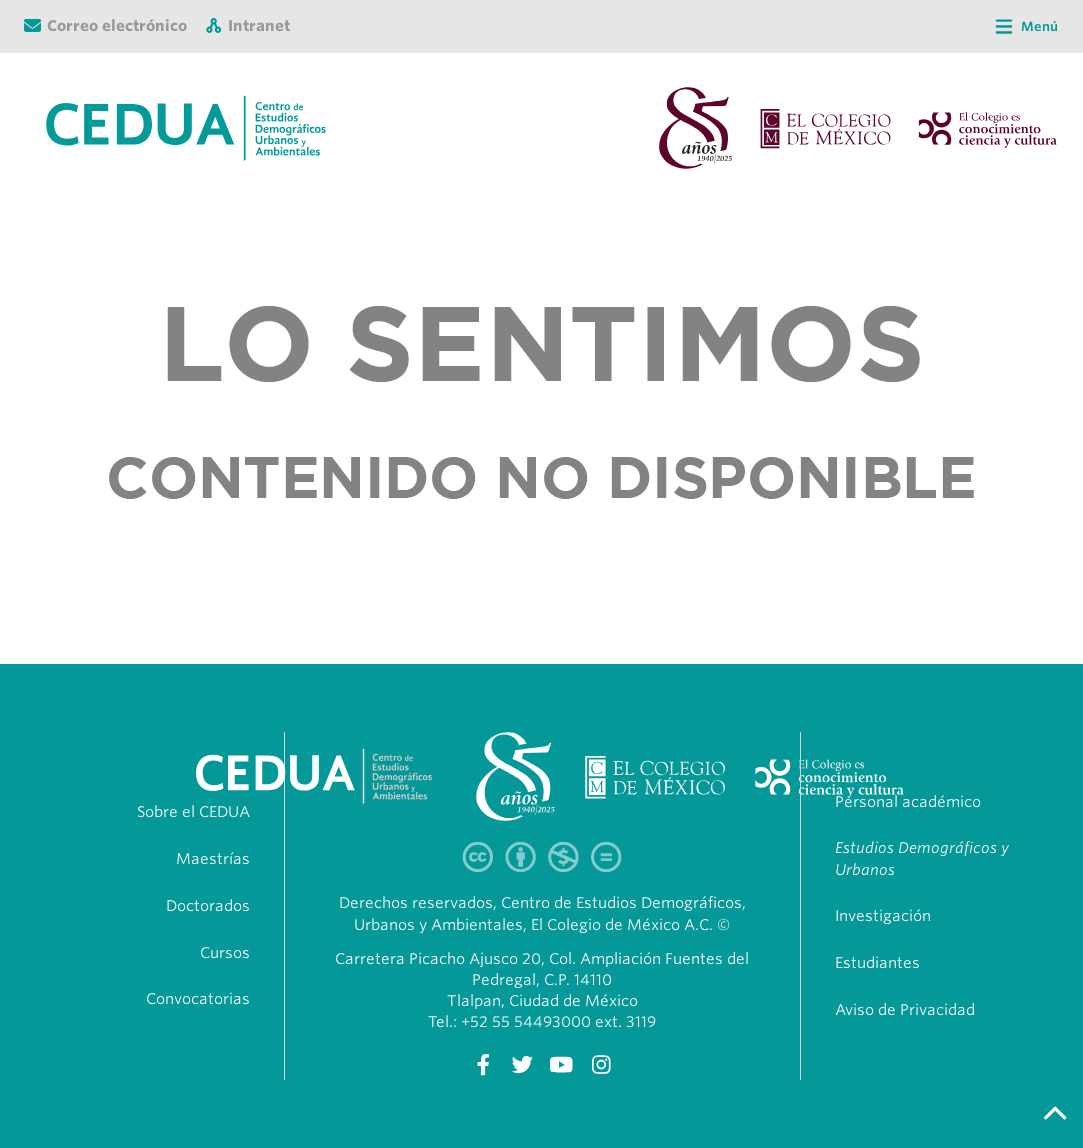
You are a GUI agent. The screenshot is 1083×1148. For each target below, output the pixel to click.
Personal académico (908, 802)
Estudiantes (877, 963)
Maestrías (213, 859)
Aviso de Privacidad (905, 1010)
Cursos (225, 953)
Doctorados (208, 906)
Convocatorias (198, 999)
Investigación (883, 916)
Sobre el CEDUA (193, 812)
